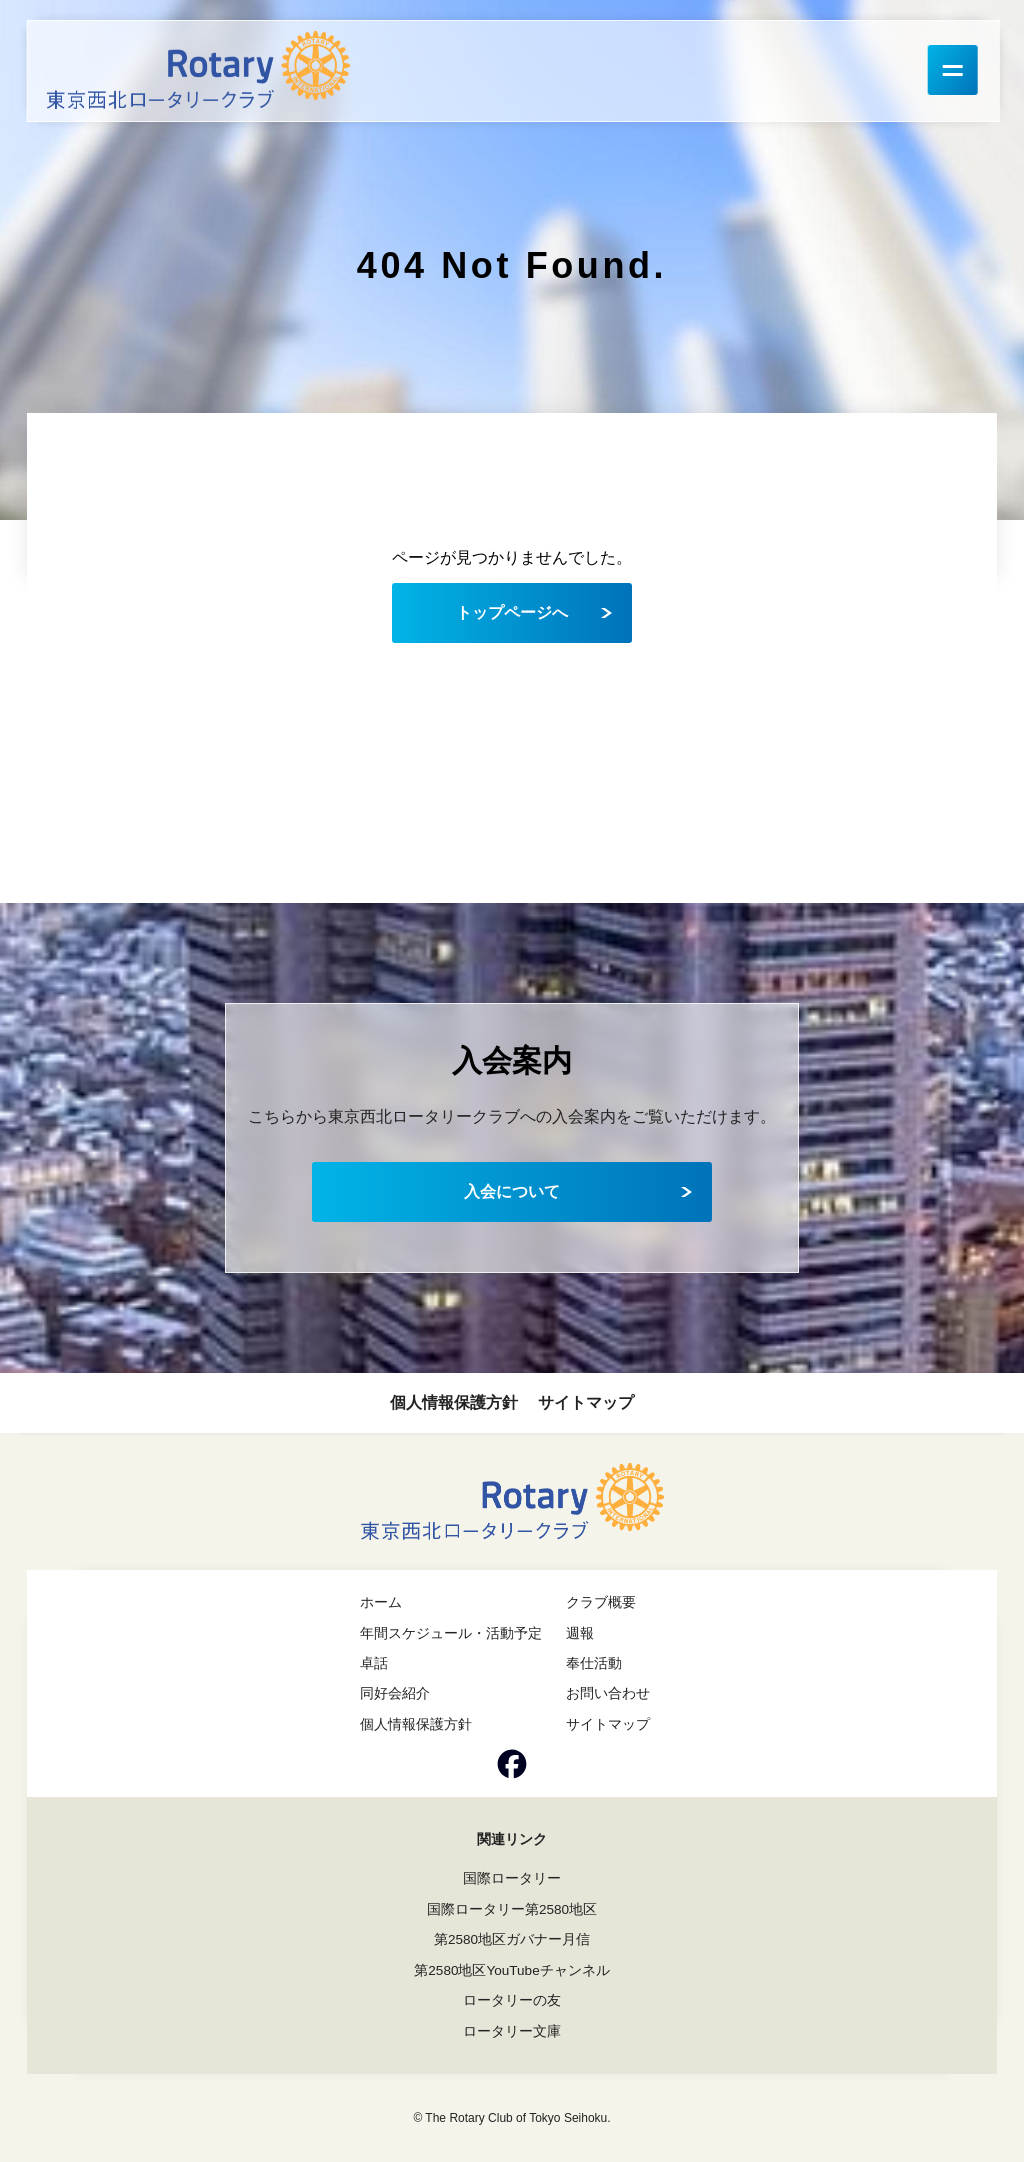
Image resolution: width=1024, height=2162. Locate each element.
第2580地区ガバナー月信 (511, 1938)
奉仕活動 (594, 1663)
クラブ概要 (601, 1602)
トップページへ (512, 611)
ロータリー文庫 (512, 2028)
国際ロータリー (512, 1877)
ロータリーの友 (512, 1998)
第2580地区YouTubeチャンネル (512, 1968)
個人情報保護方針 (454, 1402)
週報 (580, 1632)
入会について (512, 1191)
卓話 (374, 1663)
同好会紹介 (395, 1693)
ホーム (381, 1602)
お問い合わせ (608, 1693)
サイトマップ (586, 1402)
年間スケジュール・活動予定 (451, 1632)
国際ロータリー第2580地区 (511, 1908)
